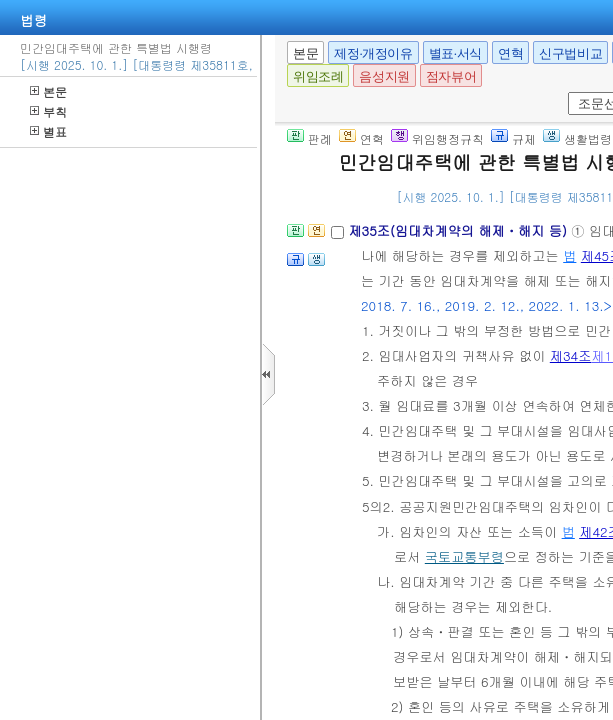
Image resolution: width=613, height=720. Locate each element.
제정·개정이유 (373, 53)
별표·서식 (455, 53)
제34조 (571, 355)
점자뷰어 (451, 76)
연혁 (510, 53)
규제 (513, 138)
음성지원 (384, 76)
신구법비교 (570, 53)
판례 (309, 138)
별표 (48, 131)
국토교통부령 (464, 556)
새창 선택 (564, 92)
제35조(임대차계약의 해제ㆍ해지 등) (459, 230)
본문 (48, 91)
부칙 (48, 111)
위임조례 (318, 76)
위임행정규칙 (437, 138)
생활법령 (577, 138)
